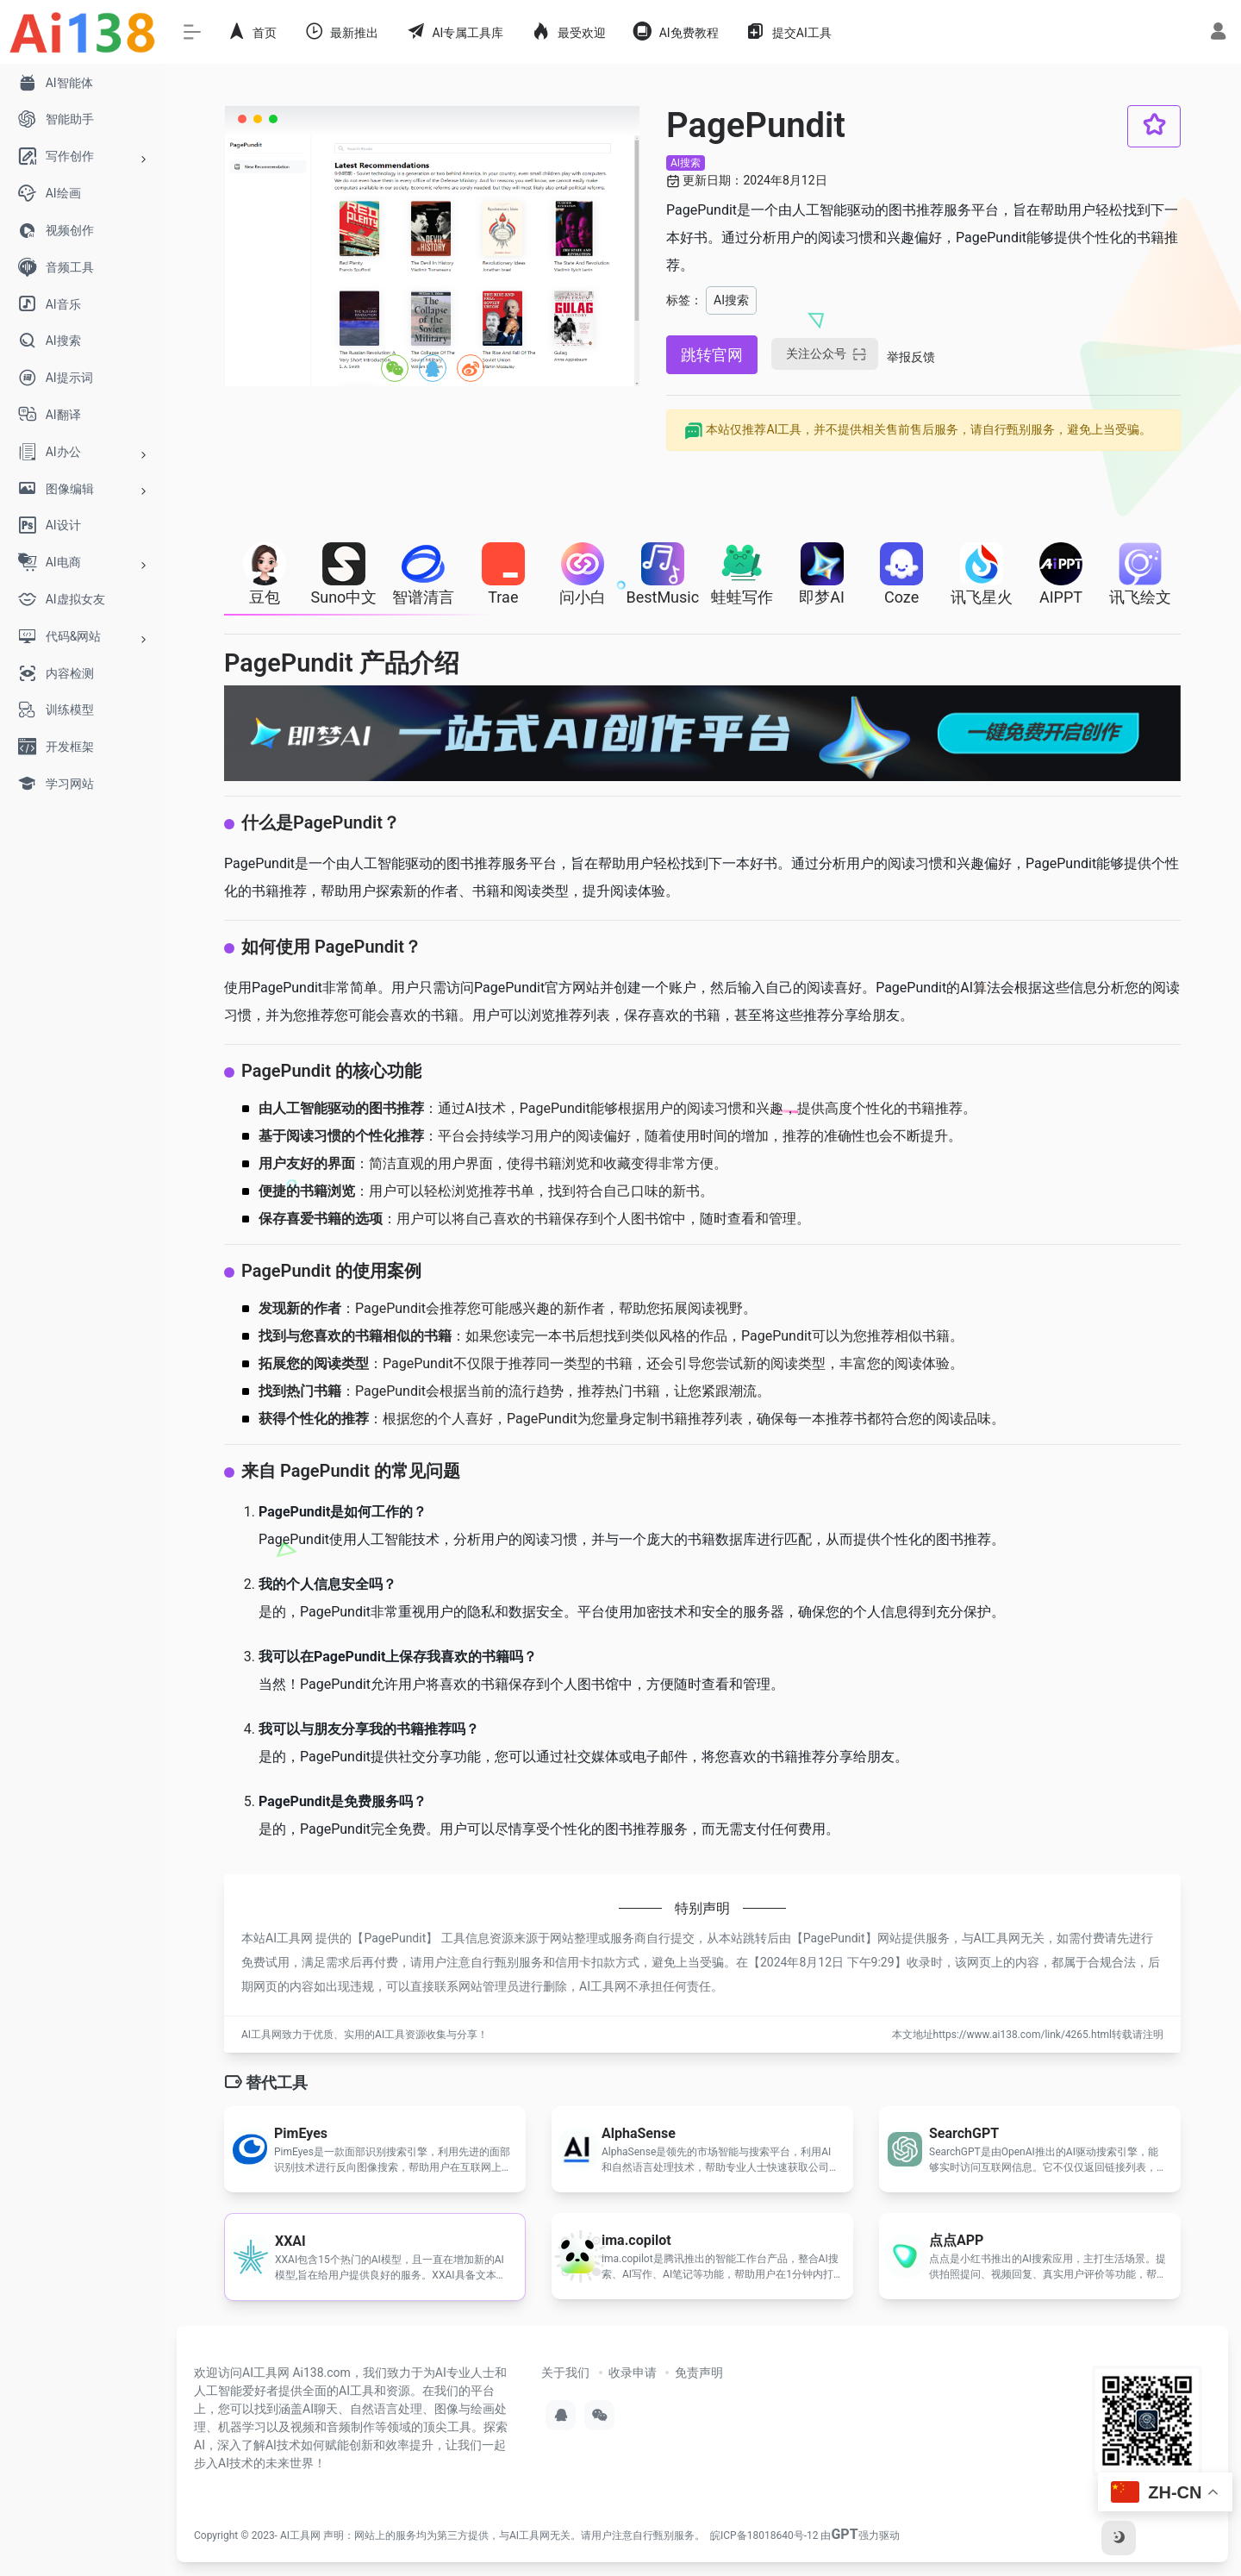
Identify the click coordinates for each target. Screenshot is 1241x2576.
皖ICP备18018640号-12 (764, 2535)
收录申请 (632, 2372)
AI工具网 (300, 2535)
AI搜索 (685, 163)
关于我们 (565, 2372)
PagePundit (395, 1938)
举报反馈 (911, 357)
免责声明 (699, 2372)
